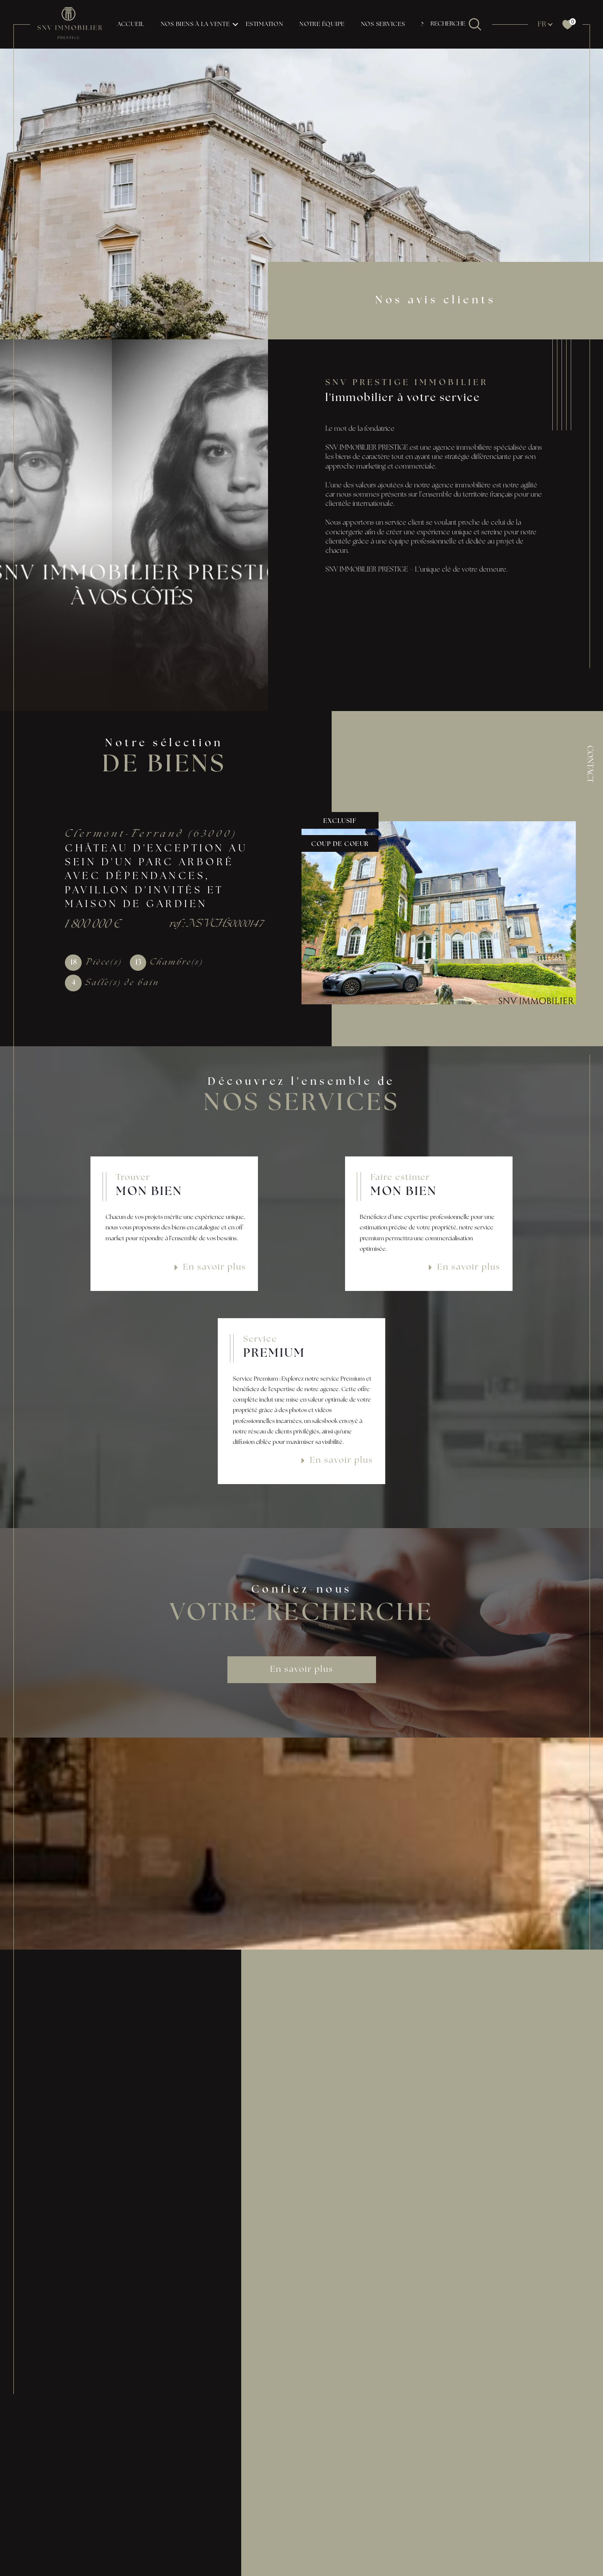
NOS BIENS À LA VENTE (195, 24)
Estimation (264, 24)
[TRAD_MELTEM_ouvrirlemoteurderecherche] (456, 24)
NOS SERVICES (383, 24)
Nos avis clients (435, 300)
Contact (589, 764)
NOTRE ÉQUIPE (322, 24)
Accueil (130, 24)
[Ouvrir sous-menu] (235, 24)
